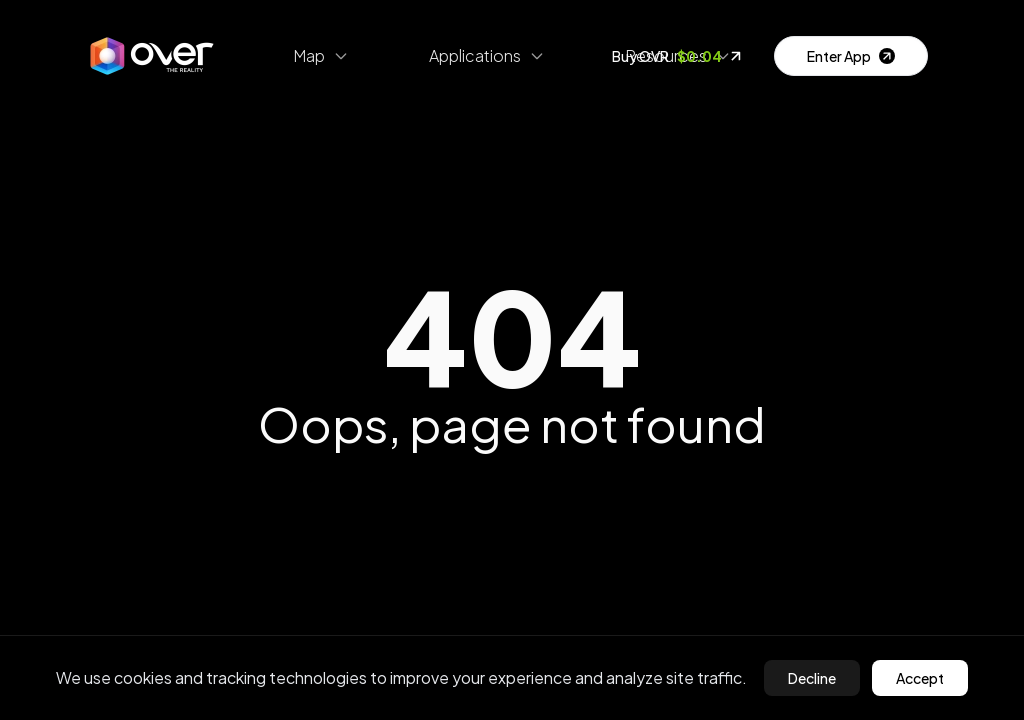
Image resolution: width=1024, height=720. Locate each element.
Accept (920, 678)
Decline (812, 678)
